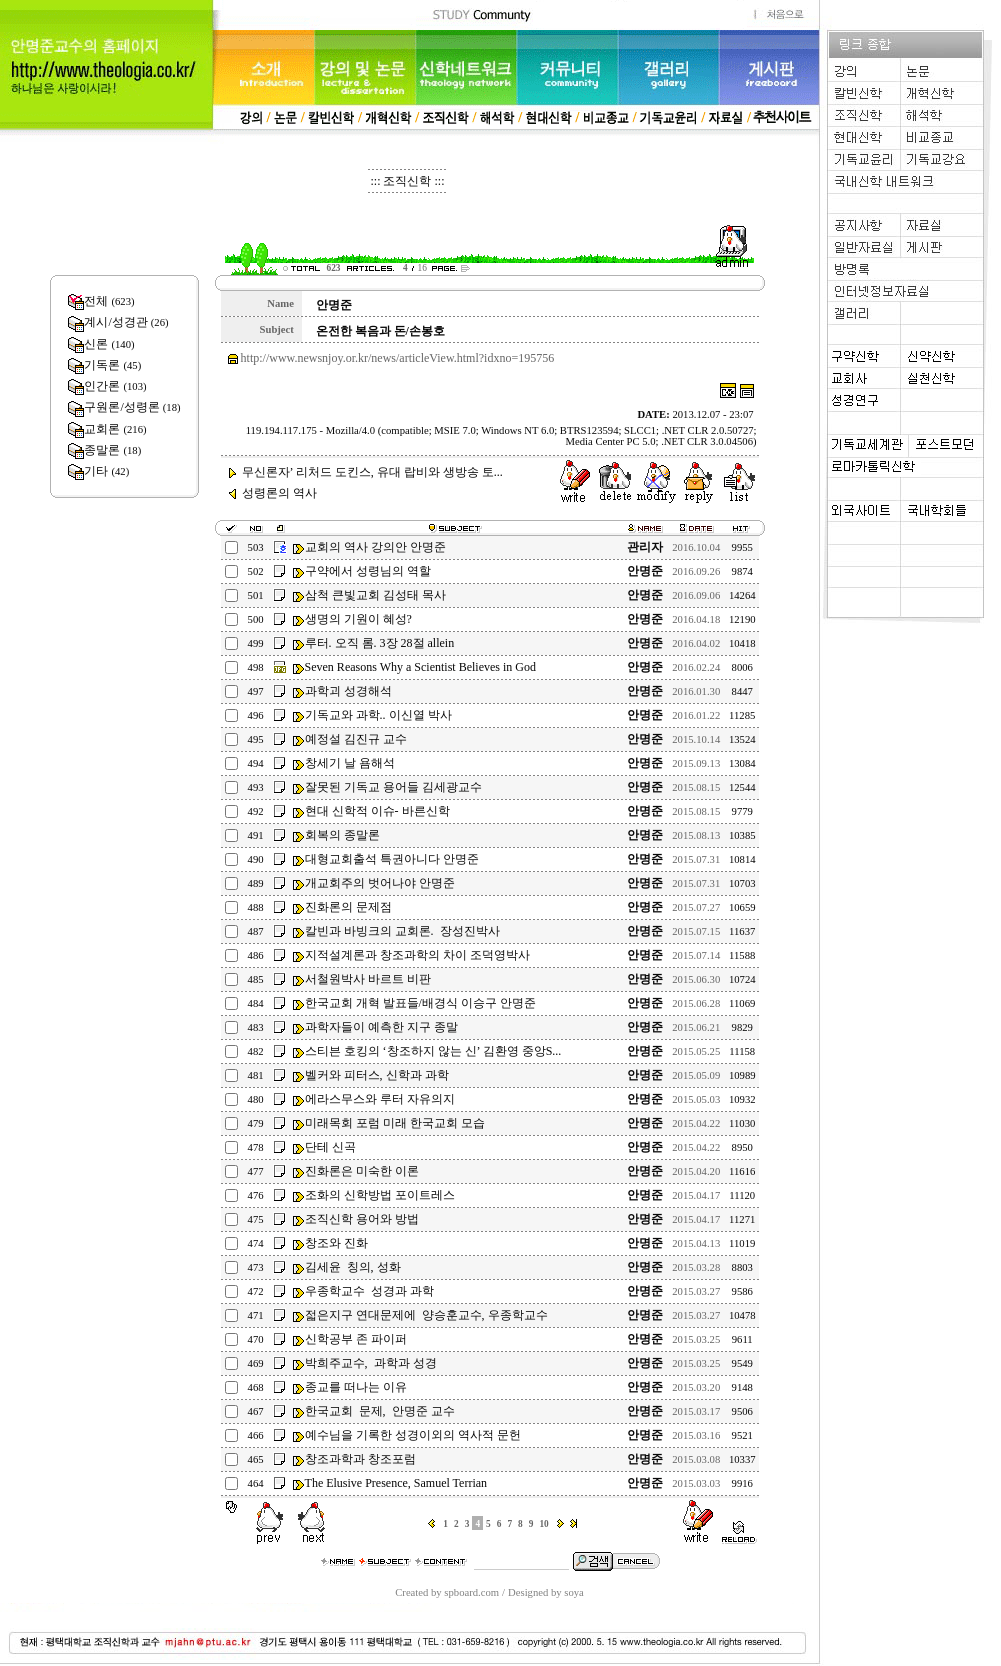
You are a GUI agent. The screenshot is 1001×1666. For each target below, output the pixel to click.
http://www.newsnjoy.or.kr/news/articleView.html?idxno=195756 (398, 358)
